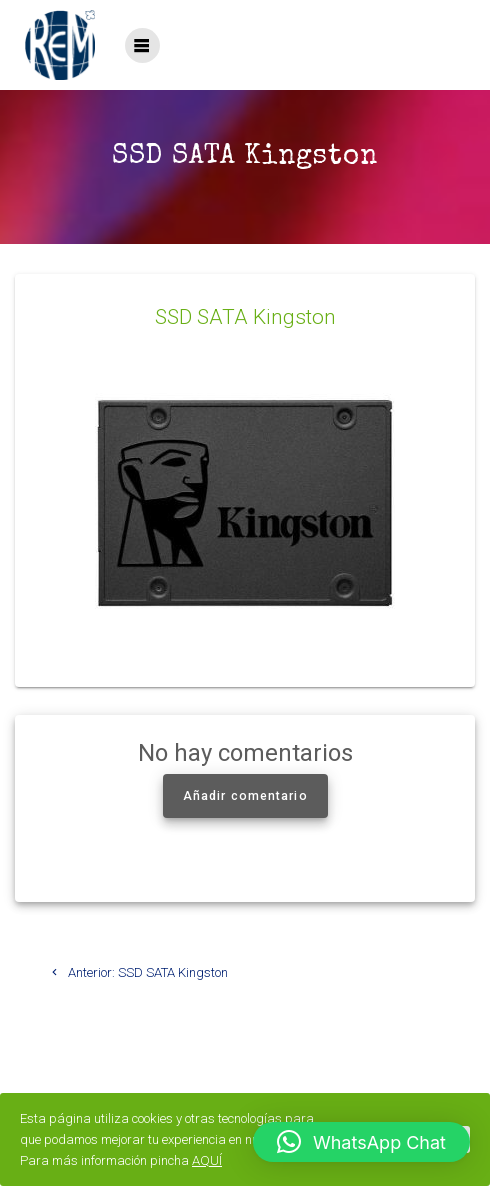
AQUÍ (207, 1160)
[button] (361, 1142)
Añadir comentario (245, 796)
